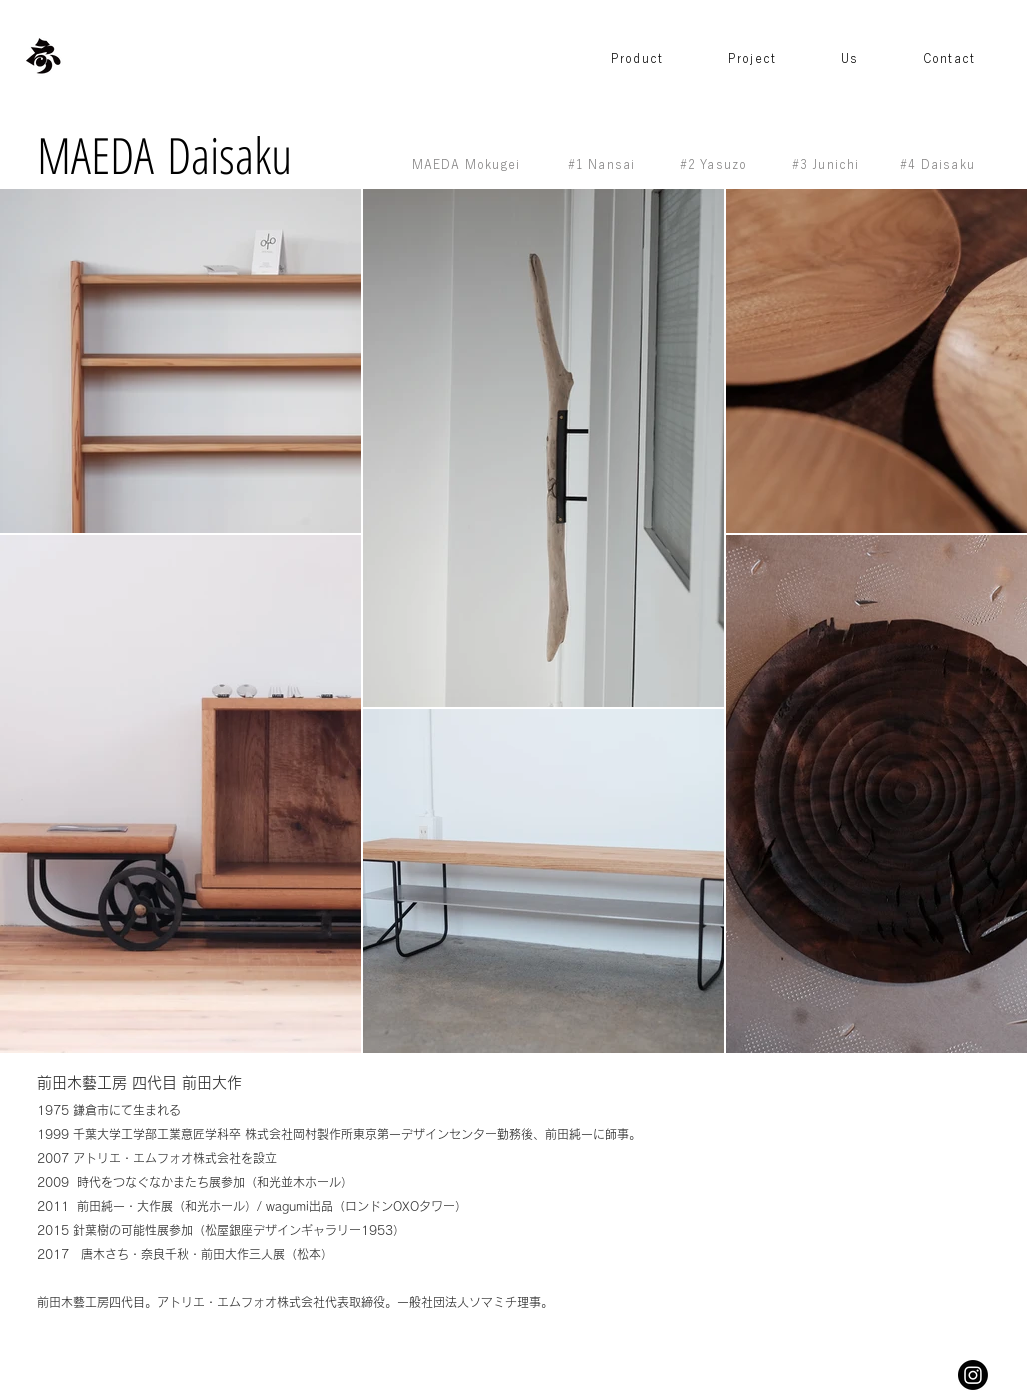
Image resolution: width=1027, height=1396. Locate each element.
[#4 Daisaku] (940, 164)
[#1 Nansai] (604, 164)
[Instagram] (973, 1375)
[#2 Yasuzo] (716, 164)
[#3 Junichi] (828, 164)
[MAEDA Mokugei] (468, 164)
